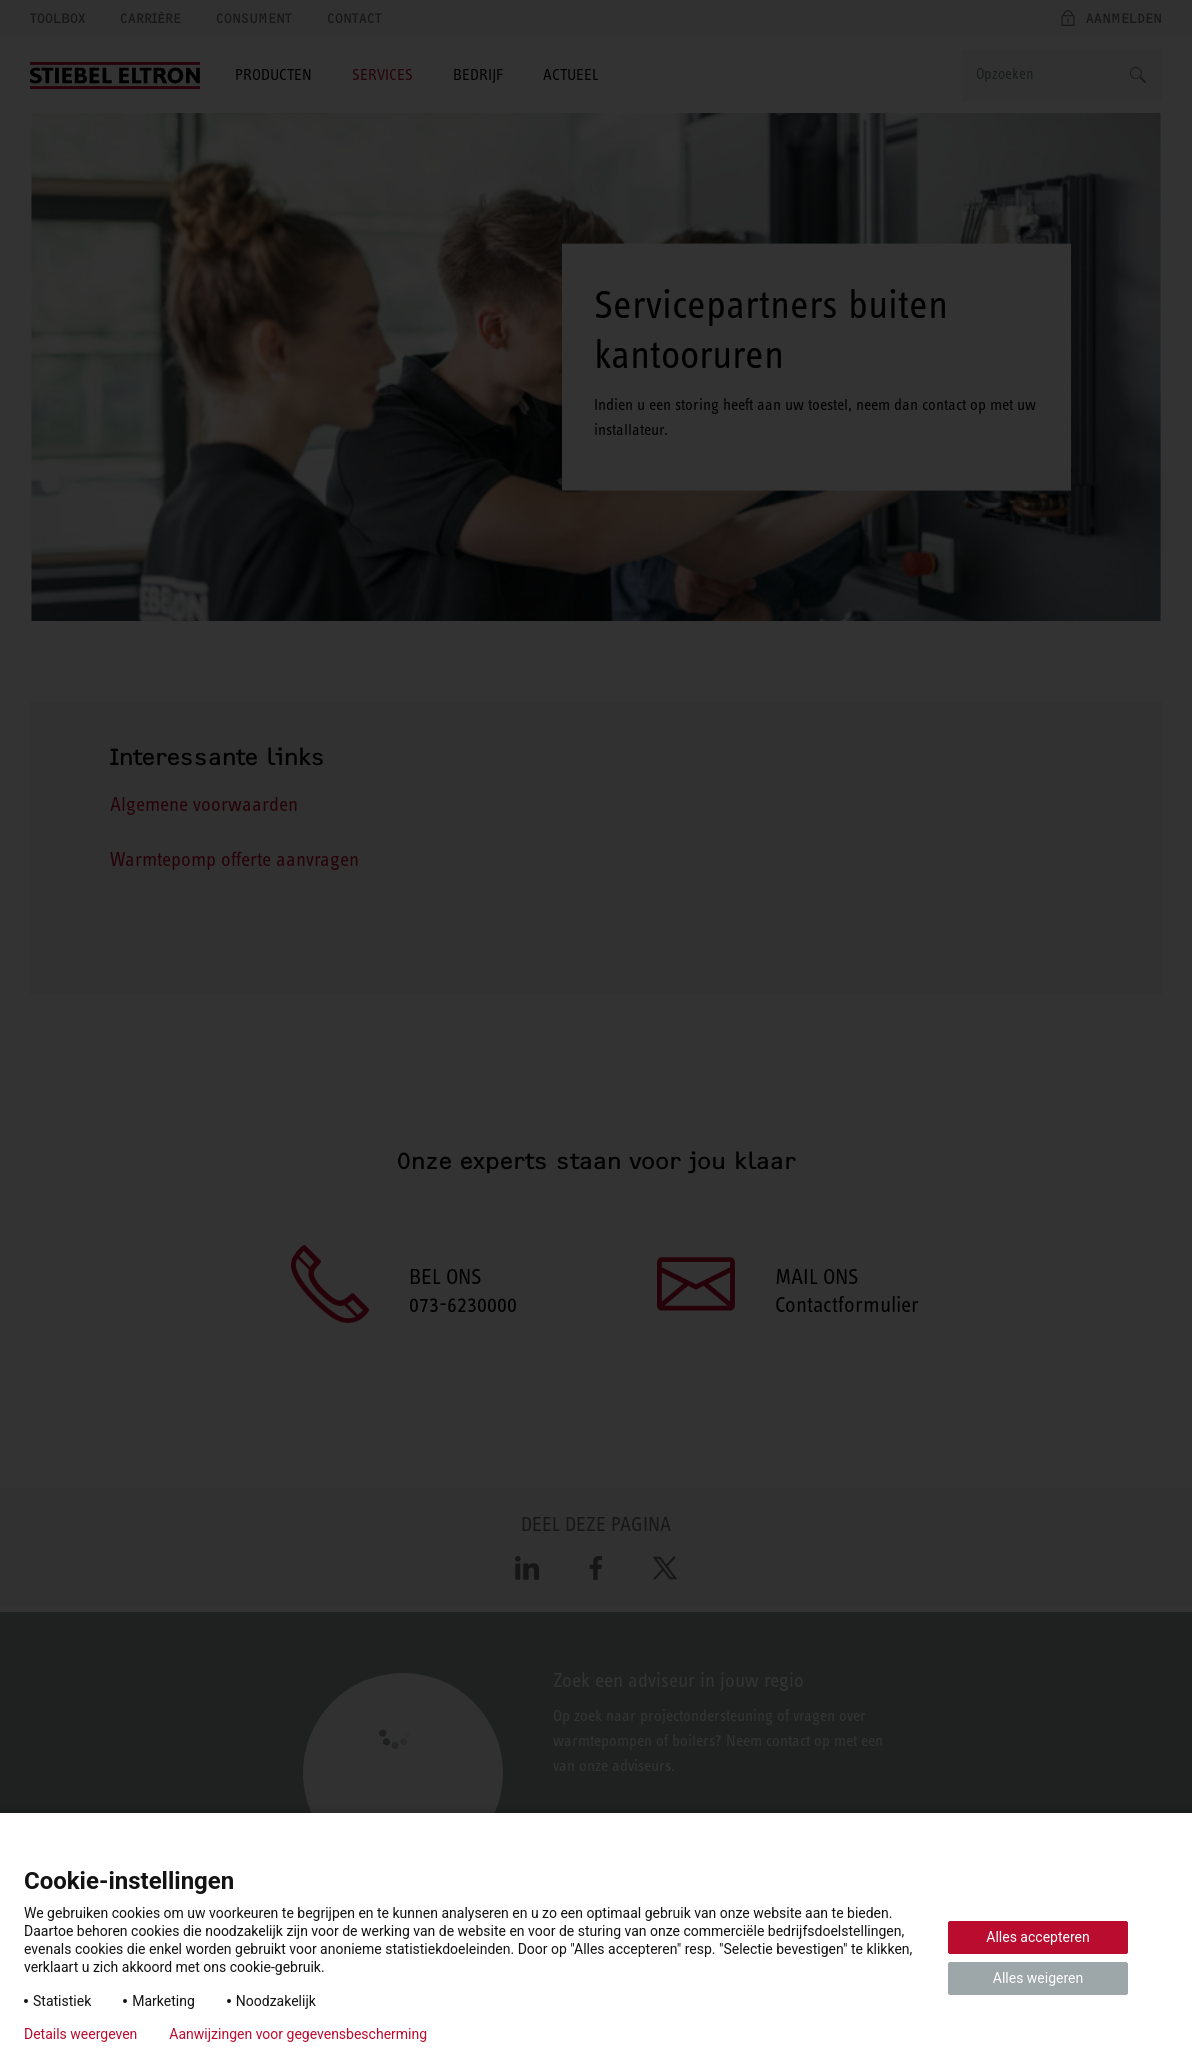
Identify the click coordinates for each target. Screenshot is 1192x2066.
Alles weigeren (1038, 1978)
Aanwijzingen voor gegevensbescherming (298, 2034)
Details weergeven (80, 2034)
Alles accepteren (1037, 1937)
